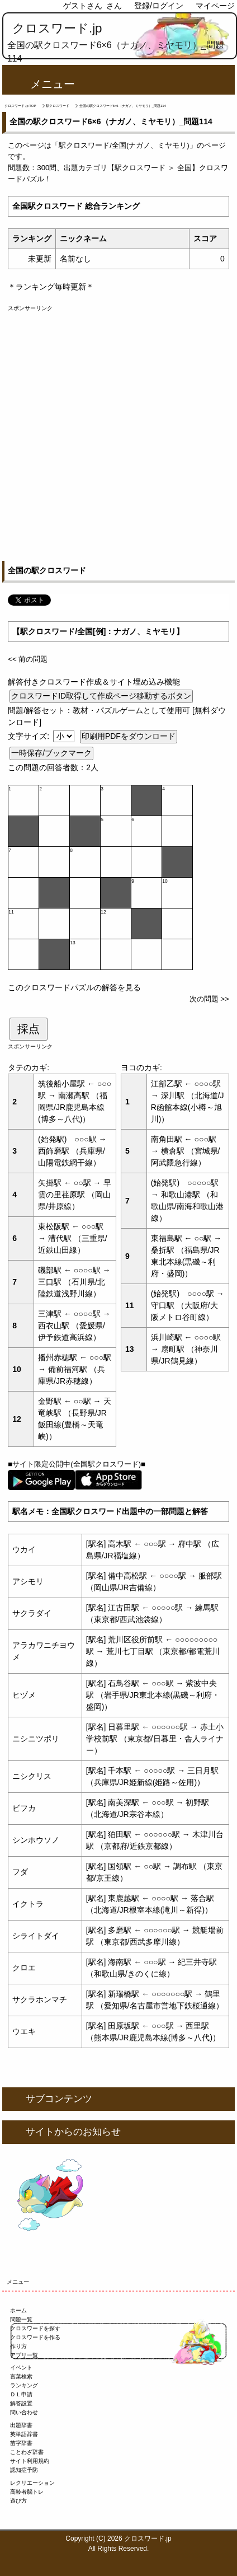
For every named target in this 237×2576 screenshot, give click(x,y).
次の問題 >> (209, 999)
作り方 (18, 2346)
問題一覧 (21, 2319)
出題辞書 (21, 2425)
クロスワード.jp (57, 28)
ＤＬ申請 (21, 2394)
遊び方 (18, 2501)
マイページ (215, 5)
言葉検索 (21, 2376)
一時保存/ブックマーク (51, 752)
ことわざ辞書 (27, 2452)
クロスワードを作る (35, 2337)
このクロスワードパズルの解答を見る (74, 987)
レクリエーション (32, 2483)
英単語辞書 (24, 2434)
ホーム (18, 2310)
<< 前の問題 (28, 659)
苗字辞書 (21, 2443)
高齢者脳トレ (27, 2492)
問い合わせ (24, 2412)
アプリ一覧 (24, 2355)
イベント (21, 2367)
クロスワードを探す (35, 2328)
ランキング (24, 2385)
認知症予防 (24, 2470)
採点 (28, 1029)
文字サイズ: (29, 736)
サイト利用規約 (29, 2461)
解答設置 (21, 2403)
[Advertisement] (118, 431)
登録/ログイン (158, 5)
